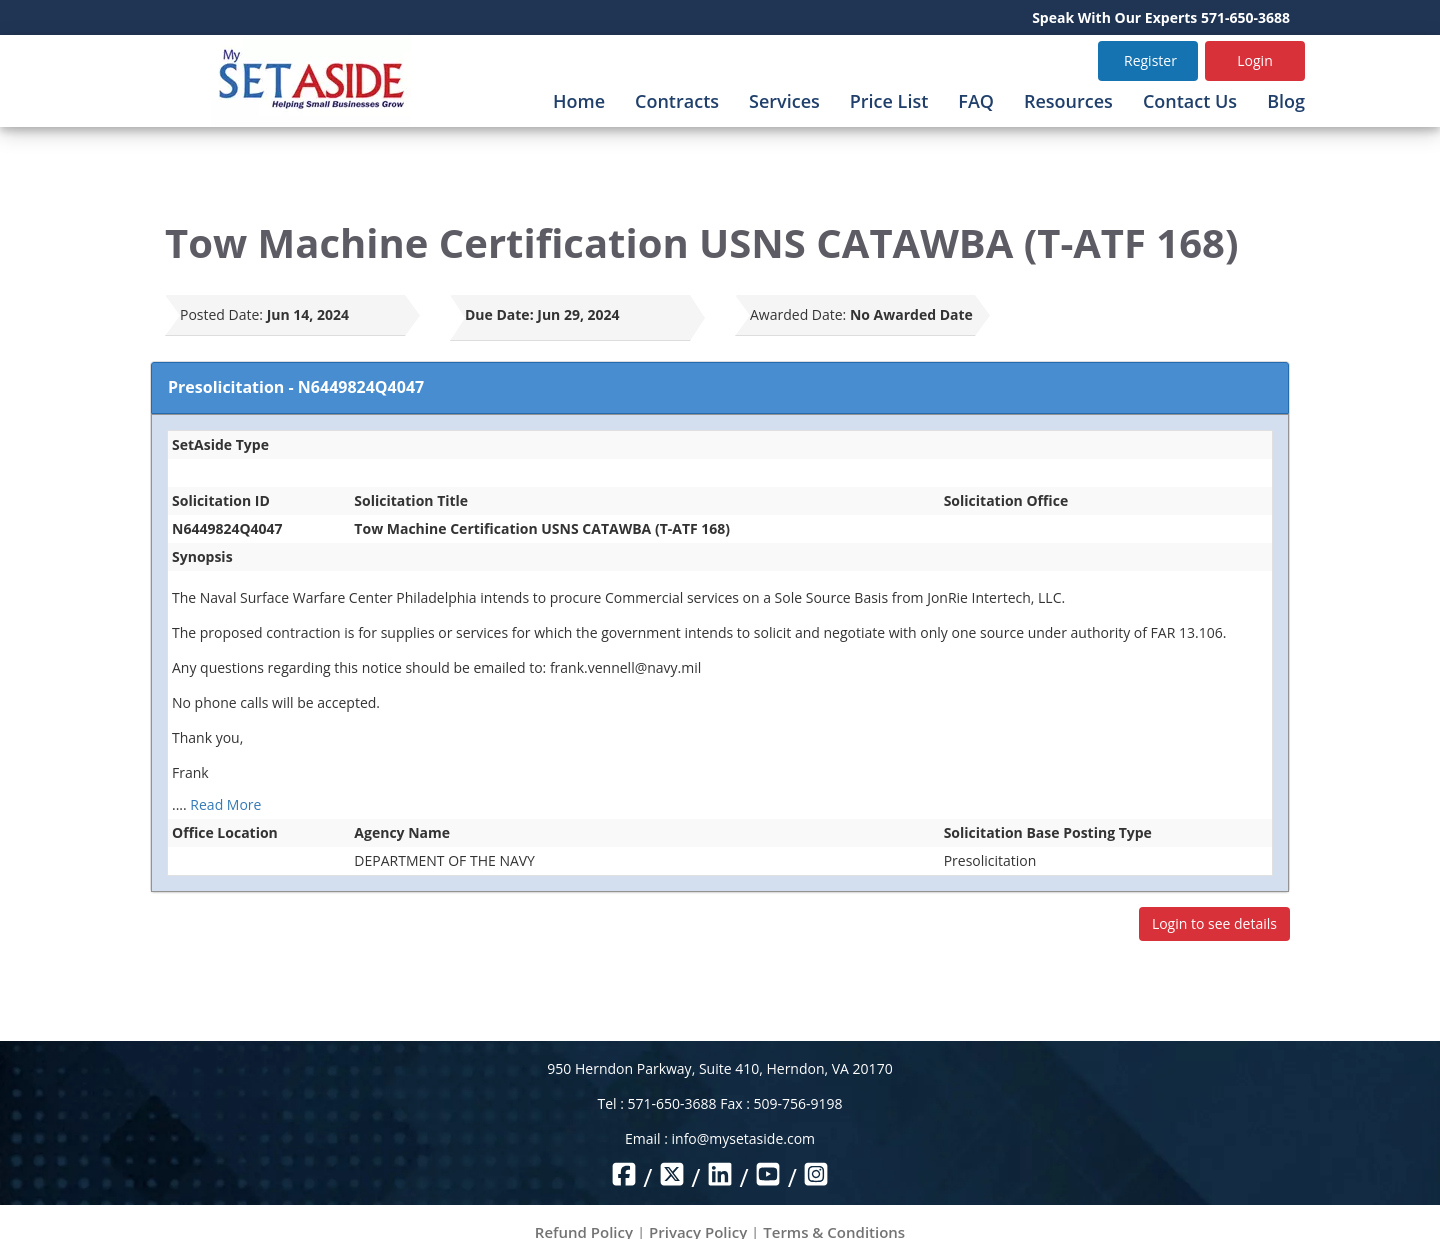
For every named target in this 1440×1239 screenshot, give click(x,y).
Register (1150, 60)
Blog (1286, 101)
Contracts (677, 101)
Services (784, 101)
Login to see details (1214, 923)
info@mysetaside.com (743, 1138)
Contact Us (1190, 101)
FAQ (976, 101)
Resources (1068, 101)
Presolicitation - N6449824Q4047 (296, 387)
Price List (889, 101)
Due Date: (499, 314)
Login (1254, 60)
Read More (225, 804)
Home (579, 101)
